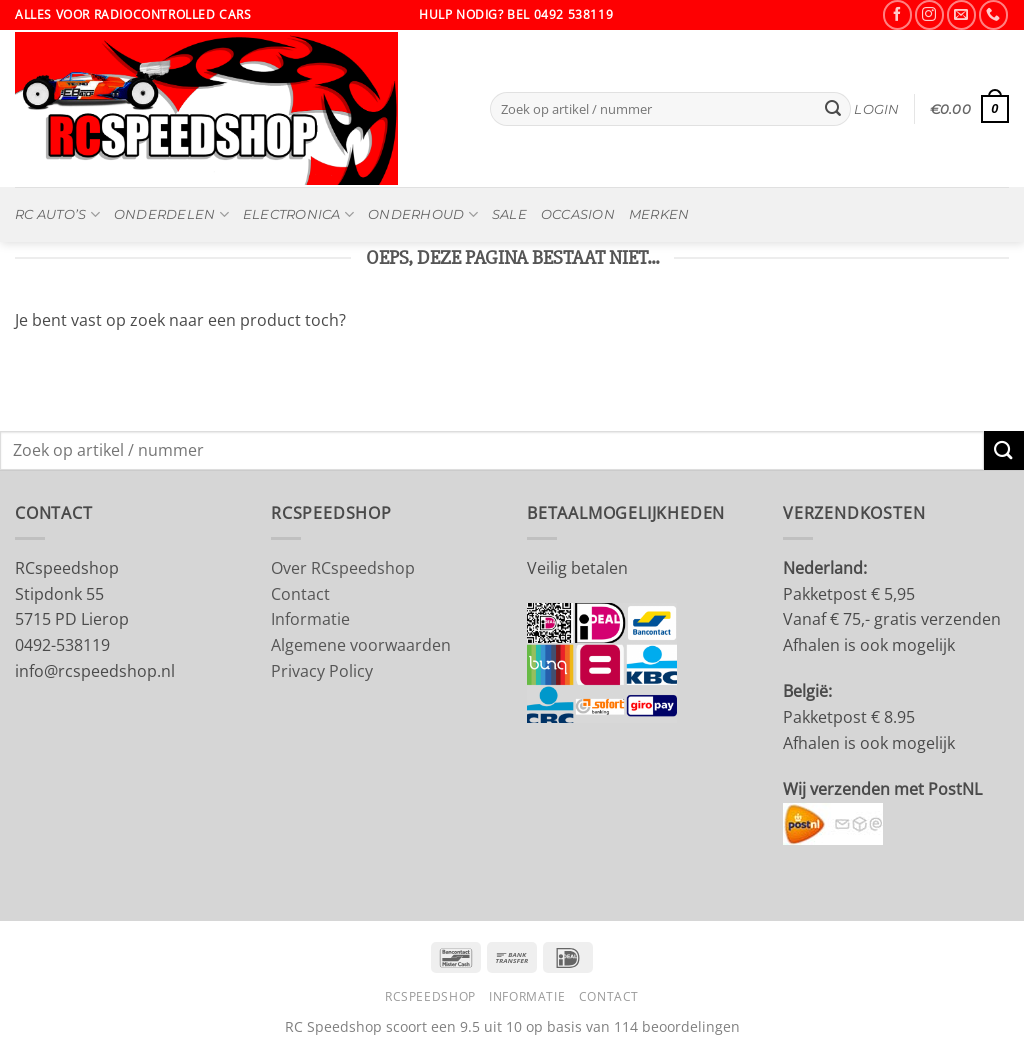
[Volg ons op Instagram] (929, 14)
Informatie (310, 619)
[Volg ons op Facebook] (897, 14)
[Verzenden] (833, 109)
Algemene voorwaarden (361, 645)
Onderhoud (423, 214)
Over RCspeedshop (343, 568)
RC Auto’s (57, 214)
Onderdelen (171, 214)
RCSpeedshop (430, 996)
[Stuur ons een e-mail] (961, 14)
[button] (876, 109)
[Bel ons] (993, 14)
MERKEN (659, 214)
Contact (300, 594)
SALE (509, 214)
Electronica (298, 214)
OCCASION (578, 214)
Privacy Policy (322, 671)
